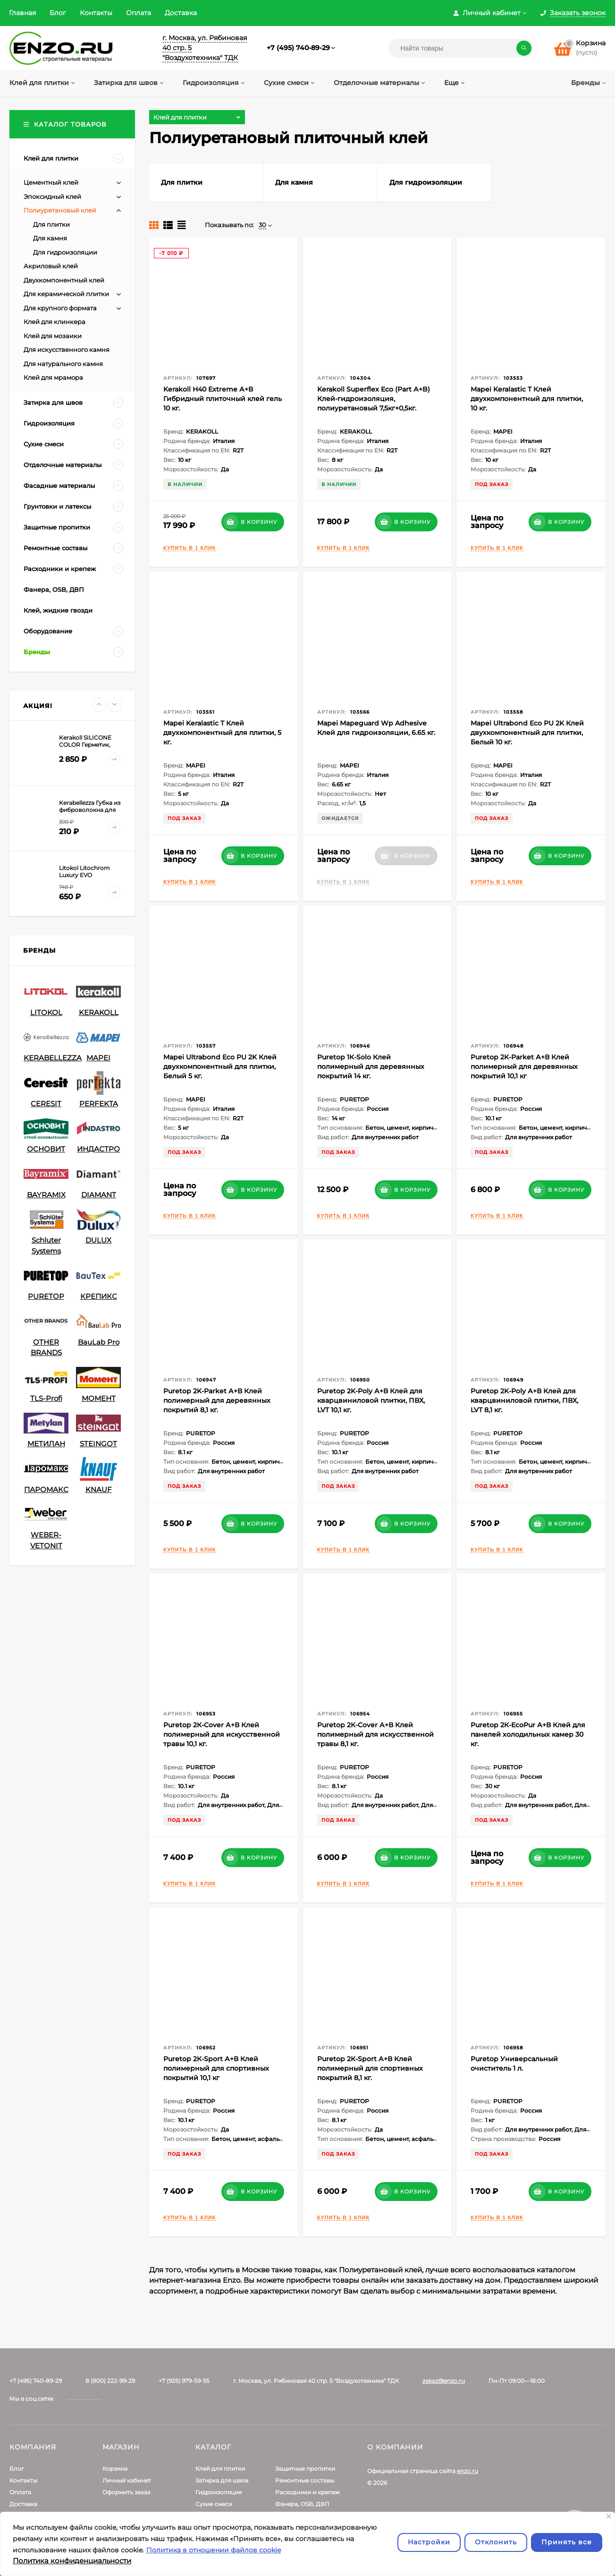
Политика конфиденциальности (72, 2560)
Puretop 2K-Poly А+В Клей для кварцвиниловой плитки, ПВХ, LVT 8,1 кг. (524, 1400)
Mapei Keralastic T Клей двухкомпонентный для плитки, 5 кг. (222, 732)
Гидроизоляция (218, 2492)
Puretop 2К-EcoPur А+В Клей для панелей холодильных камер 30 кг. (528, 1734)
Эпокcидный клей (52, 196)
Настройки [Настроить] (429, 2542)
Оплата (138, 13)
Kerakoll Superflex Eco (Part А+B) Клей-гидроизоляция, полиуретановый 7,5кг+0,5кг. (373, 398)
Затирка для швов (221, 2480)
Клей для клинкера (54, 321)
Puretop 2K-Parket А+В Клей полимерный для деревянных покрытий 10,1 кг (524, 1066)
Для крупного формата (60, 308)
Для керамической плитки (66, 294)
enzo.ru (467, 2470)
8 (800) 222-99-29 (110, 2380)
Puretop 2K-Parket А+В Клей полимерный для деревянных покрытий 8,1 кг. (216, 1400)
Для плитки (51, 224)
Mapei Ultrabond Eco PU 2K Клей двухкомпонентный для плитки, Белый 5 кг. (220, 1066)
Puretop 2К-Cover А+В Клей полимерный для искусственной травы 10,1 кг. (221, 1734)
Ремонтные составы (304, 2480)
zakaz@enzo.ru (443, 2380)
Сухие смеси (213, 2504)
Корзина (114, 2468)
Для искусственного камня (67, 349)
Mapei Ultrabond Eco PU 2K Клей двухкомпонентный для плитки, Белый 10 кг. (527, 732)
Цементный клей (51, 182)
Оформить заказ (126, 2492)
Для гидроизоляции (65, 252)
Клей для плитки (220, 2468)
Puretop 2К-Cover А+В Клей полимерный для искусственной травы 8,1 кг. (375, 1734)
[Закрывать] (609, 2516)
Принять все (566, 2542)
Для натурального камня (63, 363)
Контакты (96, 13)
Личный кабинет (126, 2480)
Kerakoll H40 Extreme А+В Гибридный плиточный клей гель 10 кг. (222, 398)
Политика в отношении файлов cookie (213, 2550)
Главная (22, 13)
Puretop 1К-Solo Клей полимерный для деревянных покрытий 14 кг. (370, 1066)
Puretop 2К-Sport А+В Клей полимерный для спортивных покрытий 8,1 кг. (370, 2068)
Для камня (50, 238)
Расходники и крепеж (307, 2492)
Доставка (181, 13)
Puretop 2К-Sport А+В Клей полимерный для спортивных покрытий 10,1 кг (216, 2068)
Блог (58, 13)
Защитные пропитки (305, 2468)
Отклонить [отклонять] (496, 2542)
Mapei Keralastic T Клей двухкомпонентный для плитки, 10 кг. (527, 398)
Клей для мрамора (53, 377)
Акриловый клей (51, 266)
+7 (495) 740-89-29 (298, 47)
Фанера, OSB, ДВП (302, 2504)
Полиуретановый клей (60, 210)
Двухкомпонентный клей (64, 280)
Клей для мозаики (53, 336)
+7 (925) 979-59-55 (184, 2380)
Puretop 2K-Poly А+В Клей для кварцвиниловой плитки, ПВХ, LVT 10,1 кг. (371, 1400)
